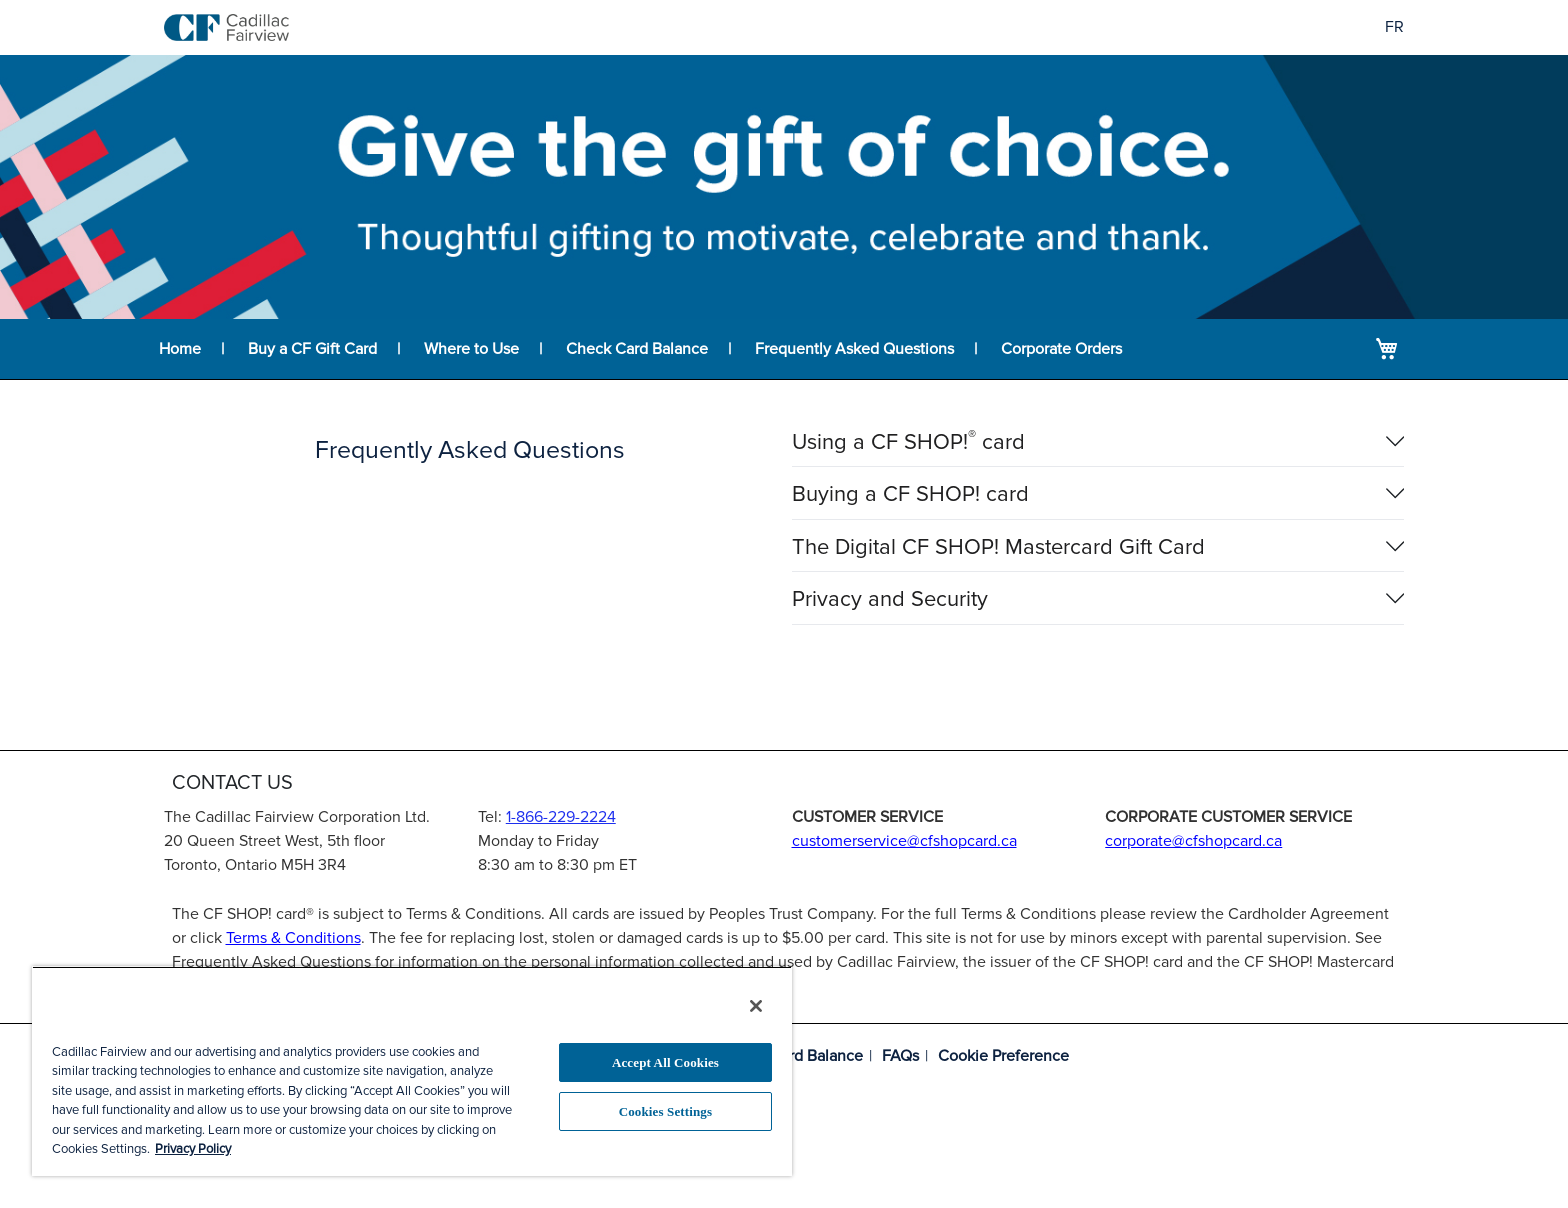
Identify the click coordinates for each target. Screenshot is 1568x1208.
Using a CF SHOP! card (908, 443)
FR (1394, 27)
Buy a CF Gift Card (312, 349)
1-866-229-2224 (561, 817)
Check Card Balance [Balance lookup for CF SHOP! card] (637, 349)
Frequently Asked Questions (854, 349)
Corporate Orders (1061, 349)
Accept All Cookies (665, 1062)
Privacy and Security (890, 600)
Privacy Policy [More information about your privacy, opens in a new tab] (193, 1149)
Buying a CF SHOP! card (910, 495)
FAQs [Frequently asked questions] (900, 1056)
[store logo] (226, 27)
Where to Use (471, 349)
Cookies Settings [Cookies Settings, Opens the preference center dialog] (665, 1111)
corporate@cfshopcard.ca (1193, 841)
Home (180, 349)
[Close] (756, 1006)
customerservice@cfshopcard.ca (904, 841)
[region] (412, 1071)
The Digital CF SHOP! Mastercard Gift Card (998, 548)
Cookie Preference (1003, 1056)
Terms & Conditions (293, 938)
